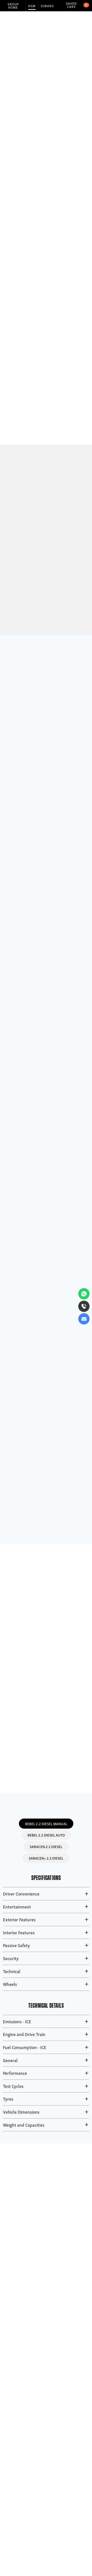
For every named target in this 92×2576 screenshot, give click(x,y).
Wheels (10, 1984)
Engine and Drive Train (24, 2034)
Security (11, 1958)
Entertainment (17, 1907)
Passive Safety (16, 1945)
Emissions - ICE (17, 2021)
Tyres (8, 2099)
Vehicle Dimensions (21, 2112)
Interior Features (19, 1932)
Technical (11, 1971)
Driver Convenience (21, 1894)
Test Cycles (13, 2086)
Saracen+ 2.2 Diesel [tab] (46, 1858)
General (10, 2060)
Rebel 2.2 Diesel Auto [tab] (46, 1834)
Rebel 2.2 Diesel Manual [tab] (46, 1823)
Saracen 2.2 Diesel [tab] (46, 1846)
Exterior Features (19, 1919)
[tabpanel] (46, 2003)
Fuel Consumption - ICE (24, 2047)
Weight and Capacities (23, 2125)
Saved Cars (77, 5)
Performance (15, 2073)
